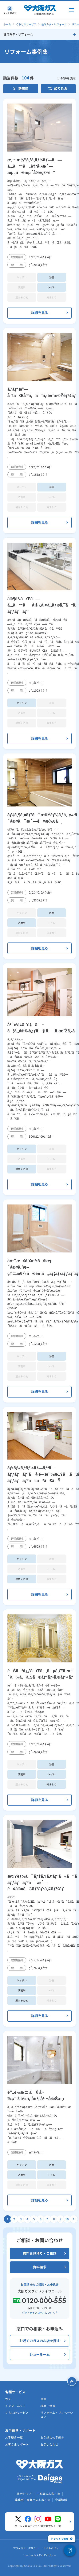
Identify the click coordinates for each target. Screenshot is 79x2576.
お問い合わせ (49, 2444)
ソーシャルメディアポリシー (39, 2555)
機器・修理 (47, 2406)
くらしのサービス (26, 24)
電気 (43, 2399)
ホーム (7, 24)
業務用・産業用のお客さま (32, 2500)
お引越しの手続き (52, 2437)
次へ (74, 2219)
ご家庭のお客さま (48, 2494)
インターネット (15, 2406)
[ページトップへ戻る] (71, 2381)
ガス (8, 2399)
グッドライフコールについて (38, 2312)
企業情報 (61, 2500)
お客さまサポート (17, 2444)
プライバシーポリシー (25, 2548)
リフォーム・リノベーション (56, 2414)
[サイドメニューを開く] (39, 34)
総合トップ (24, 2494)
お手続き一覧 (14, 2437)
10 (67, 2219)
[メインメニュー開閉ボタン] (71, 10)
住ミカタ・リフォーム (54, 24)
